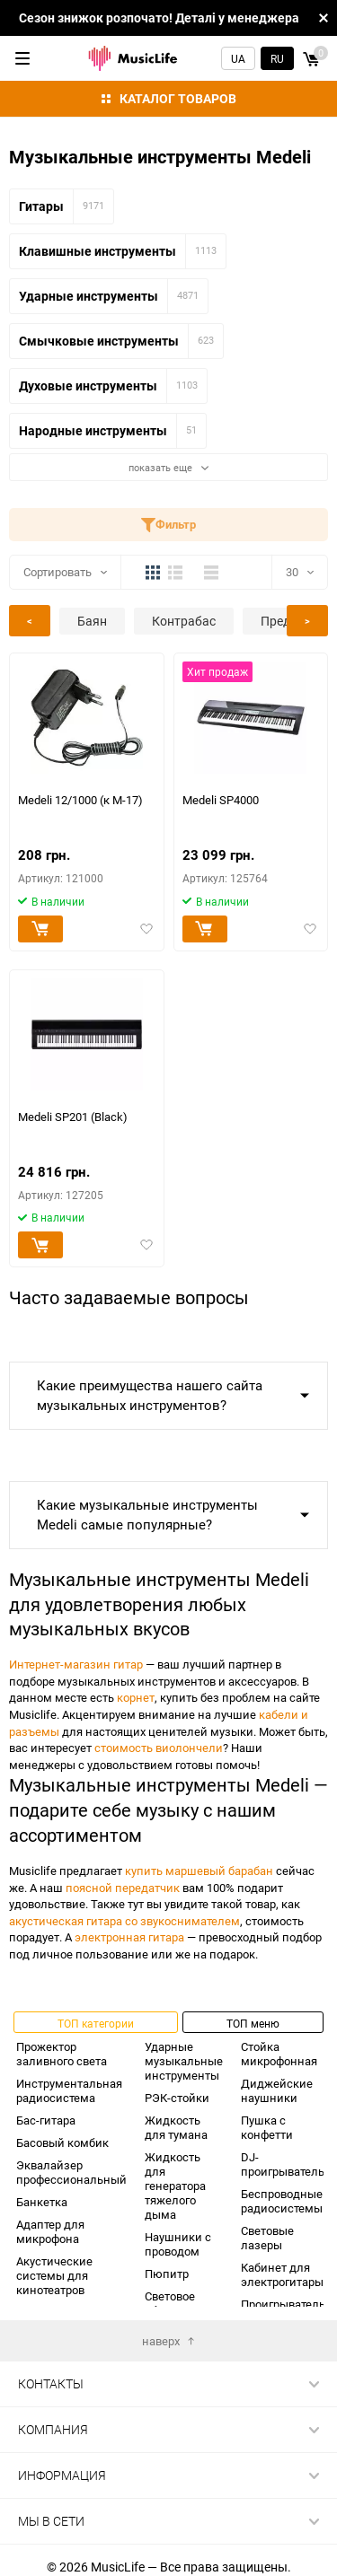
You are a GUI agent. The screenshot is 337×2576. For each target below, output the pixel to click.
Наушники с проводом (178, 2244)
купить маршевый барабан (199, 1870)
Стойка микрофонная (279, 2053)
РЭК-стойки (177, 2098)
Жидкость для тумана (176, 2127)
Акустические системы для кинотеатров (54, 2275)
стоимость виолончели (158, 1747)
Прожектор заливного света (61, 2053)
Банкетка (41, 2202)
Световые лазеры (267, 2237)
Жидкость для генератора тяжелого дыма (175, 2185)
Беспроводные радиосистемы (282, 2201)
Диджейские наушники (277, 2090)
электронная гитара (129, 1937)
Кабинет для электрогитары (282, 2274)
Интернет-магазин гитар (76, 1664)
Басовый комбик (62, 2142)
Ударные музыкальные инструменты (184, 2060)
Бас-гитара (45, 2120)
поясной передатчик (123, 1887)
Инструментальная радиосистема (69, 2090)
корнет (136, 1697)
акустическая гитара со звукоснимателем (124, 1921)
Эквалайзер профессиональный (71, 2172)
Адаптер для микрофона (50, 2231)
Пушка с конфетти (267, 2127)
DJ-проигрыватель (282, 2164)
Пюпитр (167, 2273)
